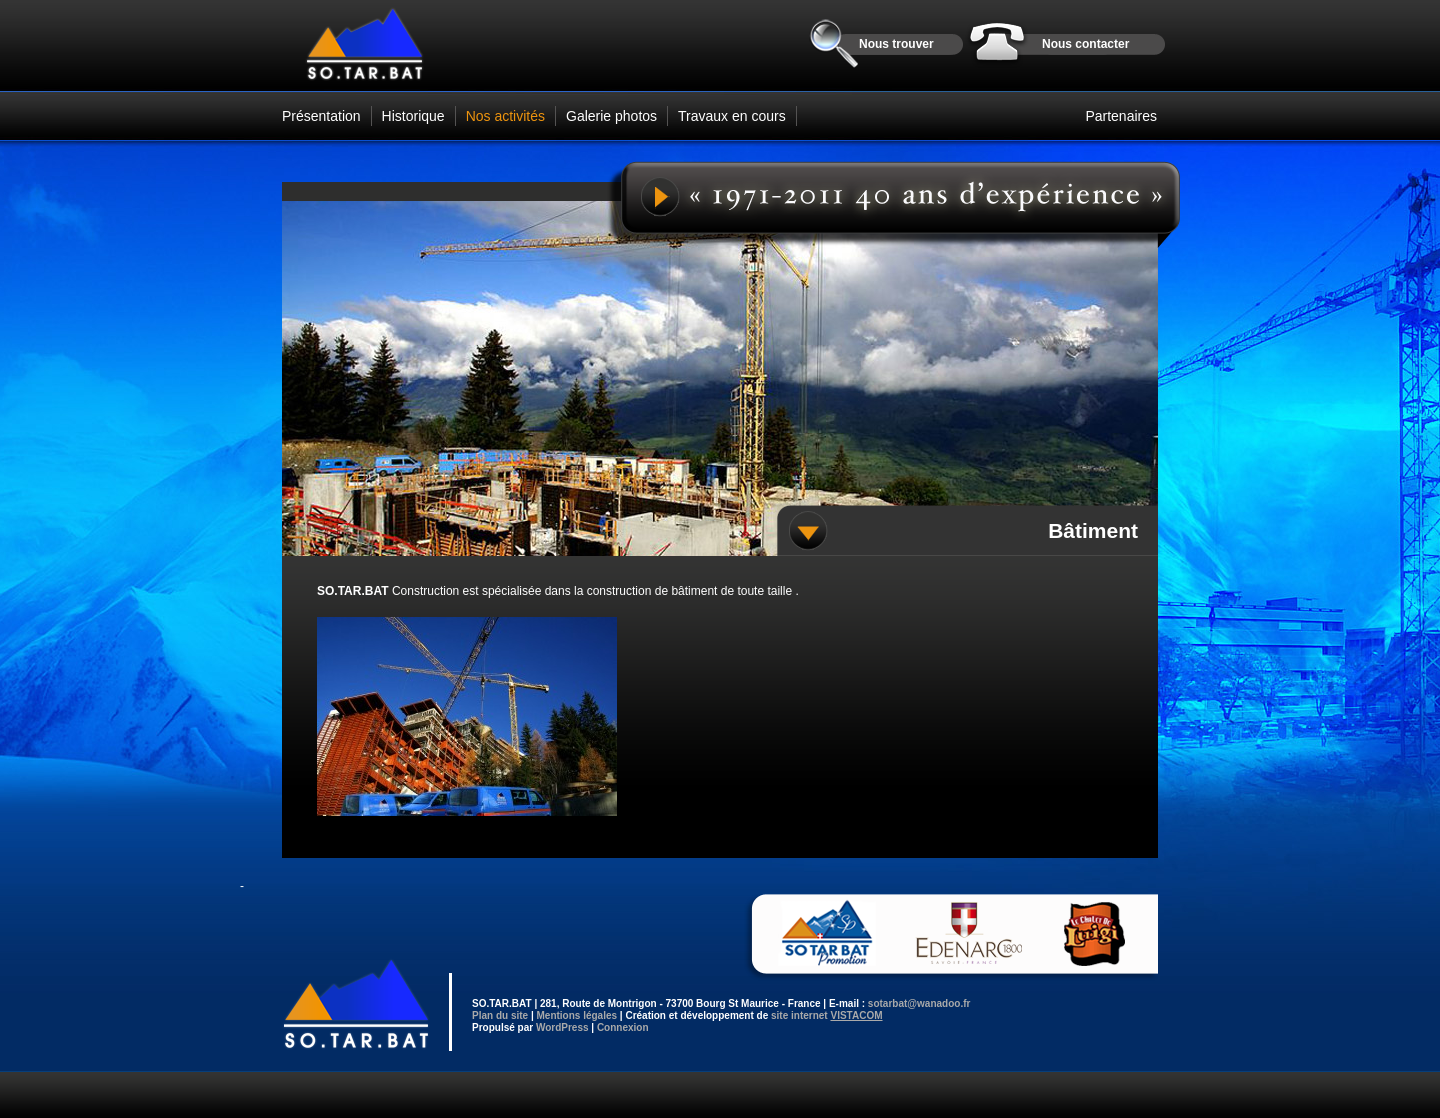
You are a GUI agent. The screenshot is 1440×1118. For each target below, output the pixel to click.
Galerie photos (611, 116)
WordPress (562, 1027)
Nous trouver (896, 44)
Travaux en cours (732, 116)
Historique (413, 116)
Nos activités (505, 116)
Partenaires (1121, 116)
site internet (827, 1015)
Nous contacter (1085, 44)
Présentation (321, 116)
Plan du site (500, 1015)
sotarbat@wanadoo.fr (919, 1003)
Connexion (623, 1027)
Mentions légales (576, 1015)
